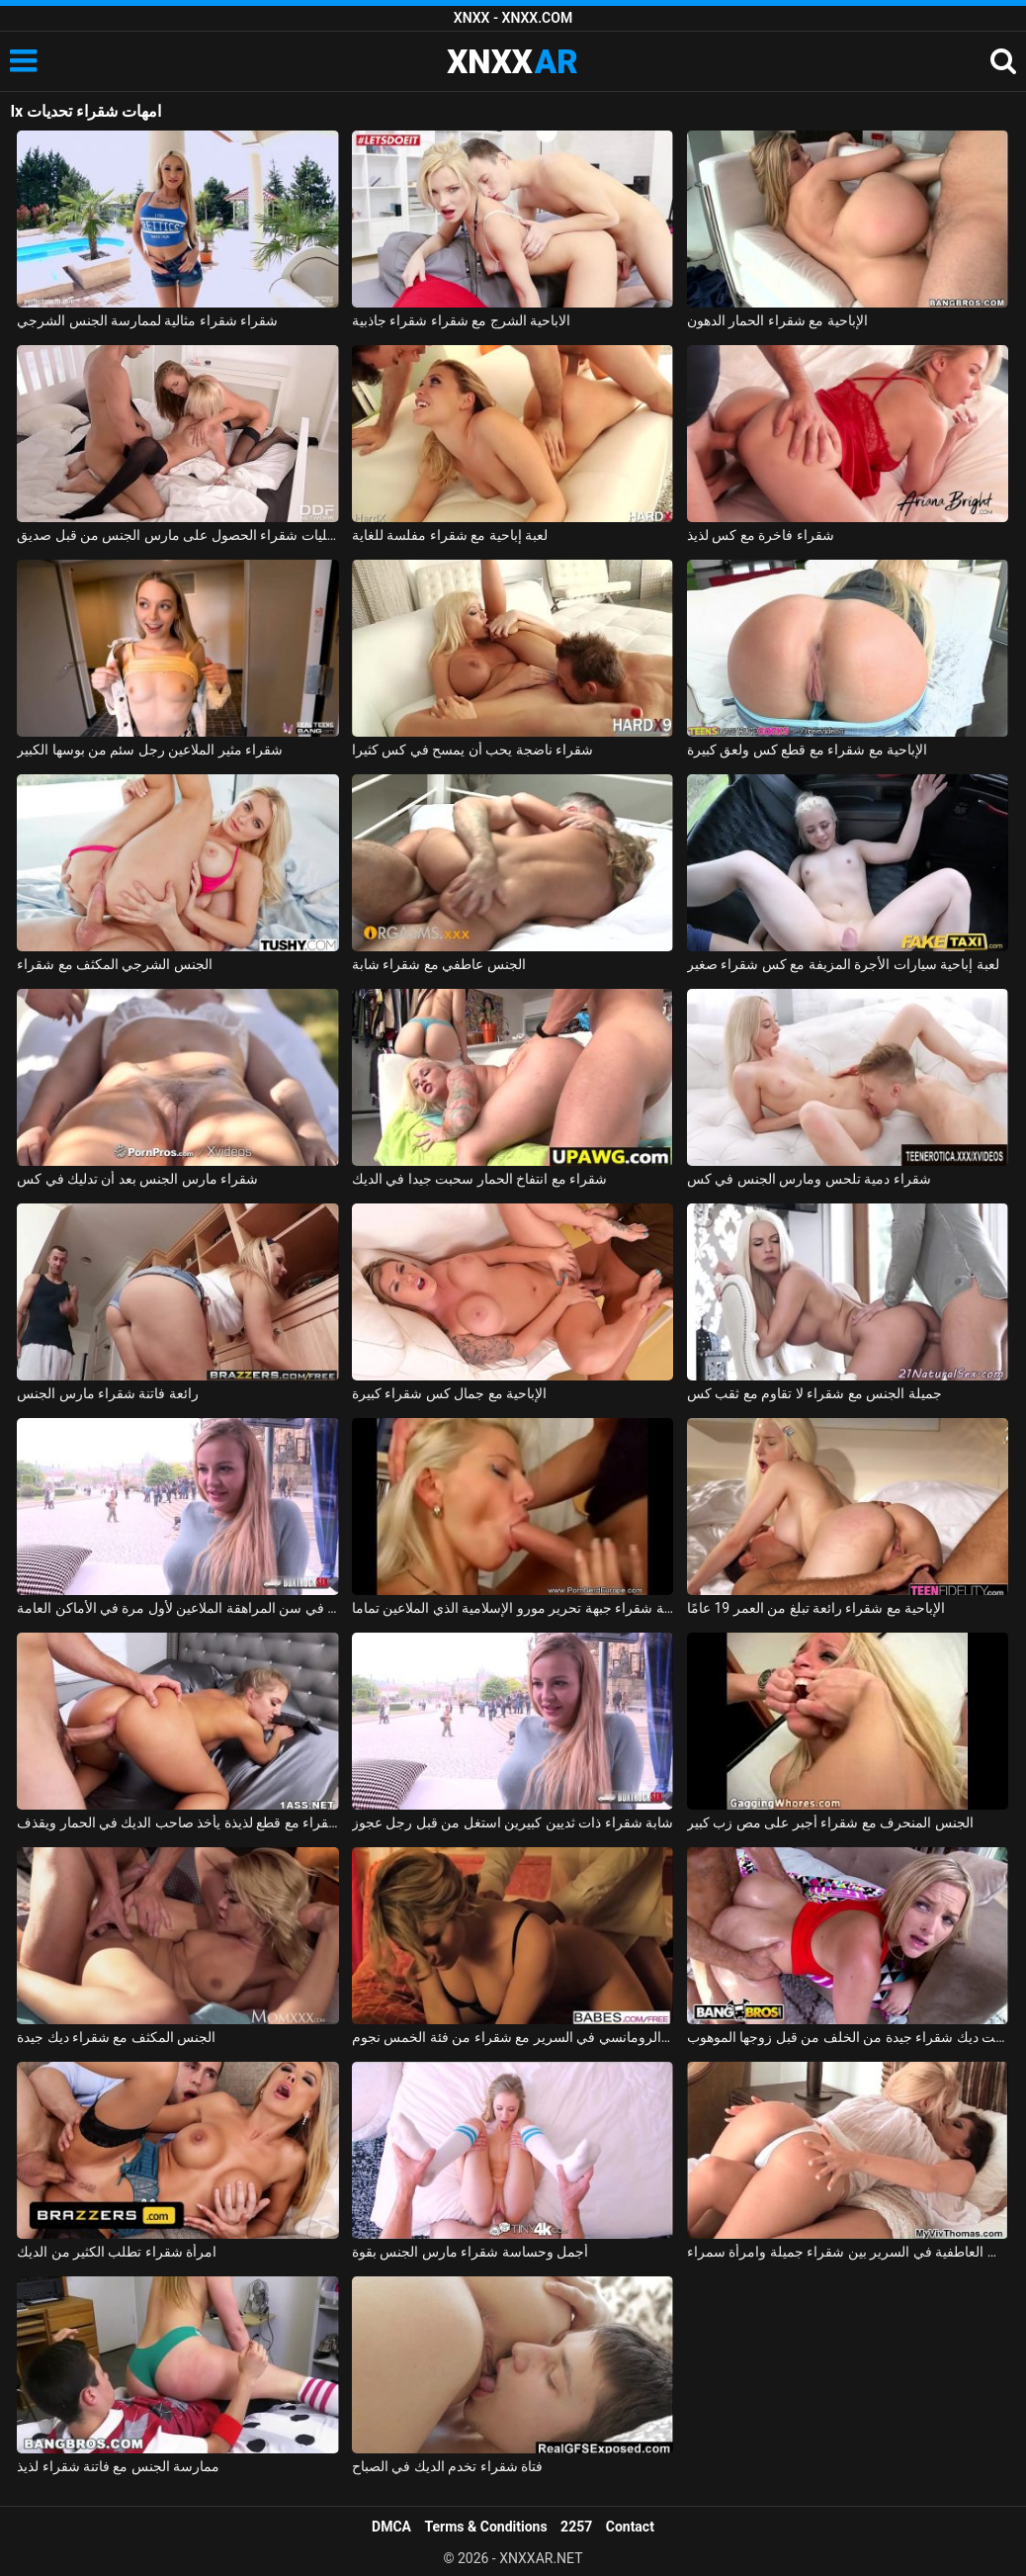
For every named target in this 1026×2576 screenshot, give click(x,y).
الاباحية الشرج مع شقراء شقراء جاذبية (461, 320)
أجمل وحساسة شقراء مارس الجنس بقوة (470, 2252)
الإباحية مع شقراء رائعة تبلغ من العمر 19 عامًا (816, 1608)
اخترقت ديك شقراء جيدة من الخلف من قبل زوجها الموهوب (848, 2037)
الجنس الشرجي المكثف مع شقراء (115, 964)
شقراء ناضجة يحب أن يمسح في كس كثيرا (472, 749)
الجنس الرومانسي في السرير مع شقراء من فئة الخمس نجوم (513, 2037)
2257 (576, 2526)
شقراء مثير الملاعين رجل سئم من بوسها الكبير (150, 749)
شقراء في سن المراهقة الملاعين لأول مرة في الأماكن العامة (178, 1608)
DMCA (391, 2526)
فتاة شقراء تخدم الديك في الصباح (447, 2466)
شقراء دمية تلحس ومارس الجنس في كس (809, 1179)
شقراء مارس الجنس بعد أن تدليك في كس (137, 1179)
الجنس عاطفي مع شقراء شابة (439, 964)
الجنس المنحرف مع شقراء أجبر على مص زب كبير (830, 1822)
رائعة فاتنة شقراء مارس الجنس (108, 1393)
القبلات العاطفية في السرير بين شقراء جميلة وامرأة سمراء (848, 2252)
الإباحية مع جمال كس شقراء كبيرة (449, 1393)
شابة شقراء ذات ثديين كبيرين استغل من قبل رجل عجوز (512, 1822)
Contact (630, 2526)
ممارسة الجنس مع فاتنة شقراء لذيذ (118, 2466)
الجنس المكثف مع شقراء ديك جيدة (116, 2037)
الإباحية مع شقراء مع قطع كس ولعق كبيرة (807, 749)
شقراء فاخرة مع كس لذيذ (760, 535)
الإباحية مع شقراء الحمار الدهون (777, 320)
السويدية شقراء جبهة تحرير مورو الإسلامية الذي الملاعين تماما (513, 1608)
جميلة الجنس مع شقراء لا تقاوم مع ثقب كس (814, 1393)
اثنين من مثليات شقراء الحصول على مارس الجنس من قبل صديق (178, 535)
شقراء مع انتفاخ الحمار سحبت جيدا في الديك (479, 1179)
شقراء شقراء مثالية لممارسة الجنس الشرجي (147, 320)
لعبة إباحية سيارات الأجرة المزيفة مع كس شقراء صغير (843, 964)
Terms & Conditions (486, 2526)
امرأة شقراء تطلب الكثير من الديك (116, 2252)
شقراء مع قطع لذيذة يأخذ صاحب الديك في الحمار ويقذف (178, 1822)
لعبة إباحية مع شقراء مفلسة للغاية (450, 535)
